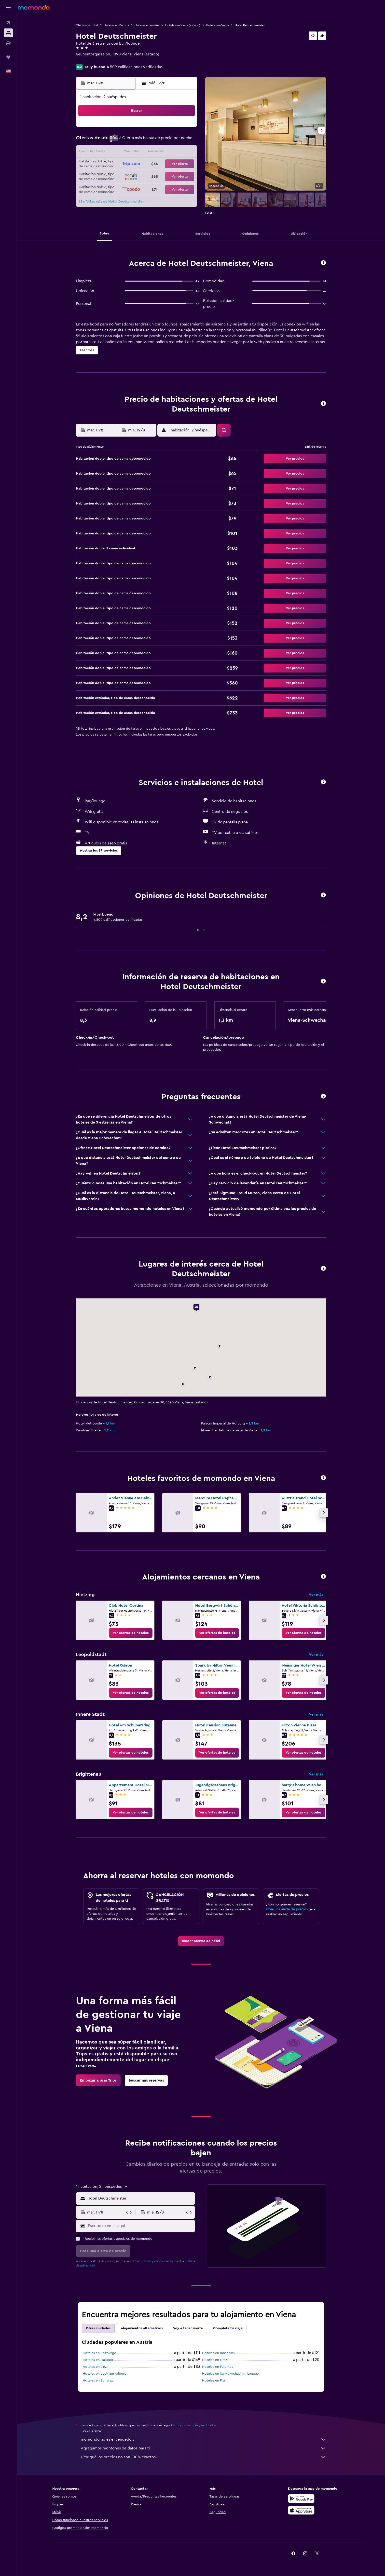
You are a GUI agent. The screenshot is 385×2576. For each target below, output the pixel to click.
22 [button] (172, 164)
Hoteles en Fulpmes (217, 2367)
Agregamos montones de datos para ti (203, 2448)
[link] (130, 1633)
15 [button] (173, 153)
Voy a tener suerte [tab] (188, 2328)
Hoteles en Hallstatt (98, 2360)
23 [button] (184, 164)
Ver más (316, 1595)
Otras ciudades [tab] (98, 2328)
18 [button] (125, 164)
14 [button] (161, 153)
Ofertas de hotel (87, 25)
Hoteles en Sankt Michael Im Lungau (230, 2373)
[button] (8, 7)
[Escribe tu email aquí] (140, 2225)
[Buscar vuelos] (8, 22)
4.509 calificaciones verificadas (135, 67)
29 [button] (172, 176)
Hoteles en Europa (116, 25)
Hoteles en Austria (147, 25)
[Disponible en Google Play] (301, 2498)
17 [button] (113, 164)
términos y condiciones (155, 2261)
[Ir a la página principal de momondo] (34, 7)
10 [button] (114, 153)
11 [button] (125, 153)
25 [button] (125, 176)
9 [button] (184, 141)
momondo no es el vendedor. (203, 2439)
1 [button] (172, 129)
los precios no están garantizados (193, 2425)
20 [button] (149, 164)
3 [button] (114, 141)
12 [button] (137, 153)
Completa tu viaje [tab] (228, 2328)
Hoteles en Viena (217, 25)
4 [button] (125, 141)
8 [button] (173, 141)
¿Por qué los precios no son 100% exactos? (203, 2457)
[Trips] (8, 57)
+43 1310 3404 (88, 60)
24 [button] (113, 176)
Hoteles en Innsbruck (218, 2353)
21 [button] (161, 164)
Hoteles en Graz (214, 2360)
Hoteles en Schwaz (98, 2380)
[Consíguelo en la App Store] (301, 2510)
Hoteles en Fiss (213, 2380)
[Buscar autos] (8, 43)
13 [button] (149, 153)
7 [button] (161, 141)
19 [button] (137, 164)
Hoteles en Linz (95, 2367)
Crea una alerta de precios (287, 1909)
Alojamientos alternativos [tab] (142, 2328)
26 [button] (137, 176)
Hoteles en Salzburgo (99, 2353)
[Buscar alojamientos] (8, 33)
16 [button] (184, 153)
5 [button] (137, 141)
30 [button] (184, 176)
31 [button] (114, 188)
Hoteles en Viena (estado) (182, 25)
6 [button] (149, 141)
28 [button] (161, 176)
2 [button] (184, 129)
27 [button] (149, 176)
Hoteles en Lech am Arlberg (104, 2373)
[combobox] (140, 2198)
